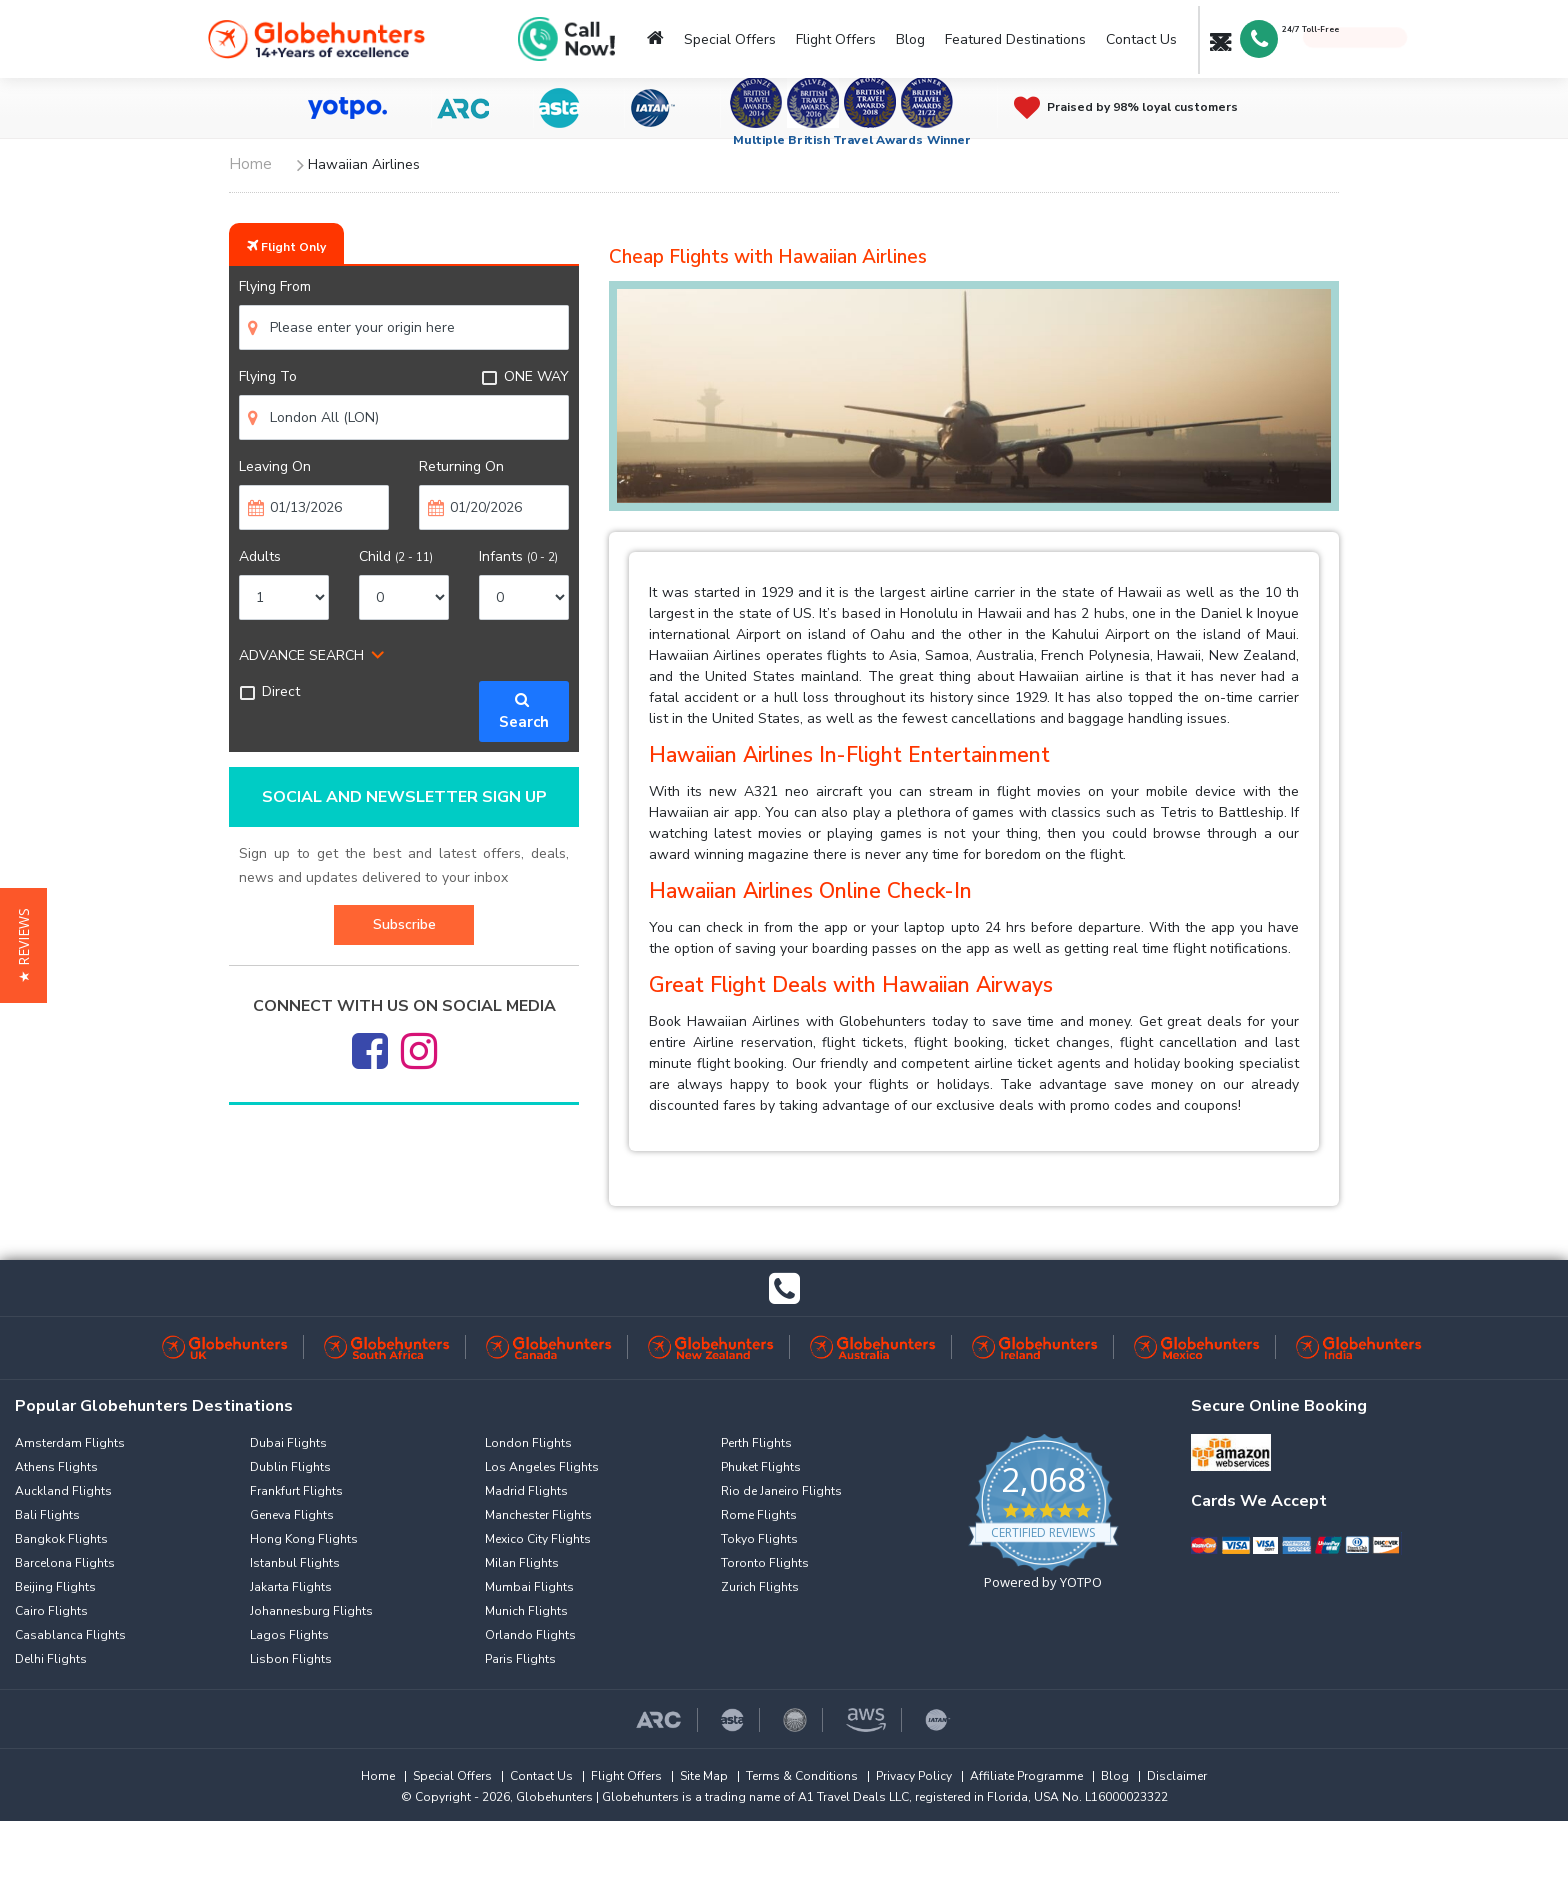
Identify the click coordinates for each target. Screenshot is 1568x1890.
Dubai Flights (288, 1443)
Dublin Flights (290, 1467)
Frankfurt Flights (296, 1491)
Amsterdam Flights (70, 1443)
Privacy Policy (914, 1776)
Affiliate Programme (1026, 1776)
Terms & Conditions (802, 1776)
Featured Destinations (1015, 39)
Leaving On (275, 466)
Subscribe (404, 924)
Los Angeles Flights (542, 1467)
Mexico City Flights (538, 1539)
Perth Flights (756, 1443)
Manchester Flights (538, 1515)
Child (396, 556)
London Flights (528, 1443)
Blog (910, 39)
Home (378, 1776)
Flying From (275, 286)
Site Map (704, 1776)
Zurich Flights (760, 1587)
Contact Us (1141, 39)
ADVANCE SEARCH (301, 655)
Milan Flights (522, 1563)
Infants (518, 556)
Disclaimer (1177, 1776)
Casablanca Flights (70, 1635)
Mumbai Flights (529, 1587)
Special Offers (730, 39)
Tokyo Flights (759, 1539)
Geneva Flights (292, 1515)
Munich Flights (526, 1611)
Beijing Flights (55, 1587)
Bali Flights (47, 1515)
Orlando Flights (530, 1635)
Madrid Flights (526, 1491)
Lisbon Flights (291, 1659)
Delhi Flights (51, 1659)
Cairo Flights (51, 1611)
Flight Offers (836, 39)
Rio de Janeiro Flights (781, 1491)
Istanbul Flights (295, 1563)
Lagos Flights (289, 1635)
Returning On (461, 466)
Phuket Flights (761, 1467)
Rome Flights (759, 1515)
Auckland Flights (63, 1491)
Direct (269, 691)
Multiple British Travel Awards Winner (852, 140)
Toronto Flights (765, 1563)
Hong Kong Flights (304, 1539)
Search (524, 711)
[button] (23, 945)
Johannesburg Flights (311, 1611)
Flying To (268, 376)
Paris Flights (520, 1659)
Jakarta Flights (291, 1587)
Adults (260, 556)
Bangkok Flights (61, 1539)
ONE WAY (525, 376)
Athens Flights (56, 1467)
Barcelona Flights (65, 1563)
